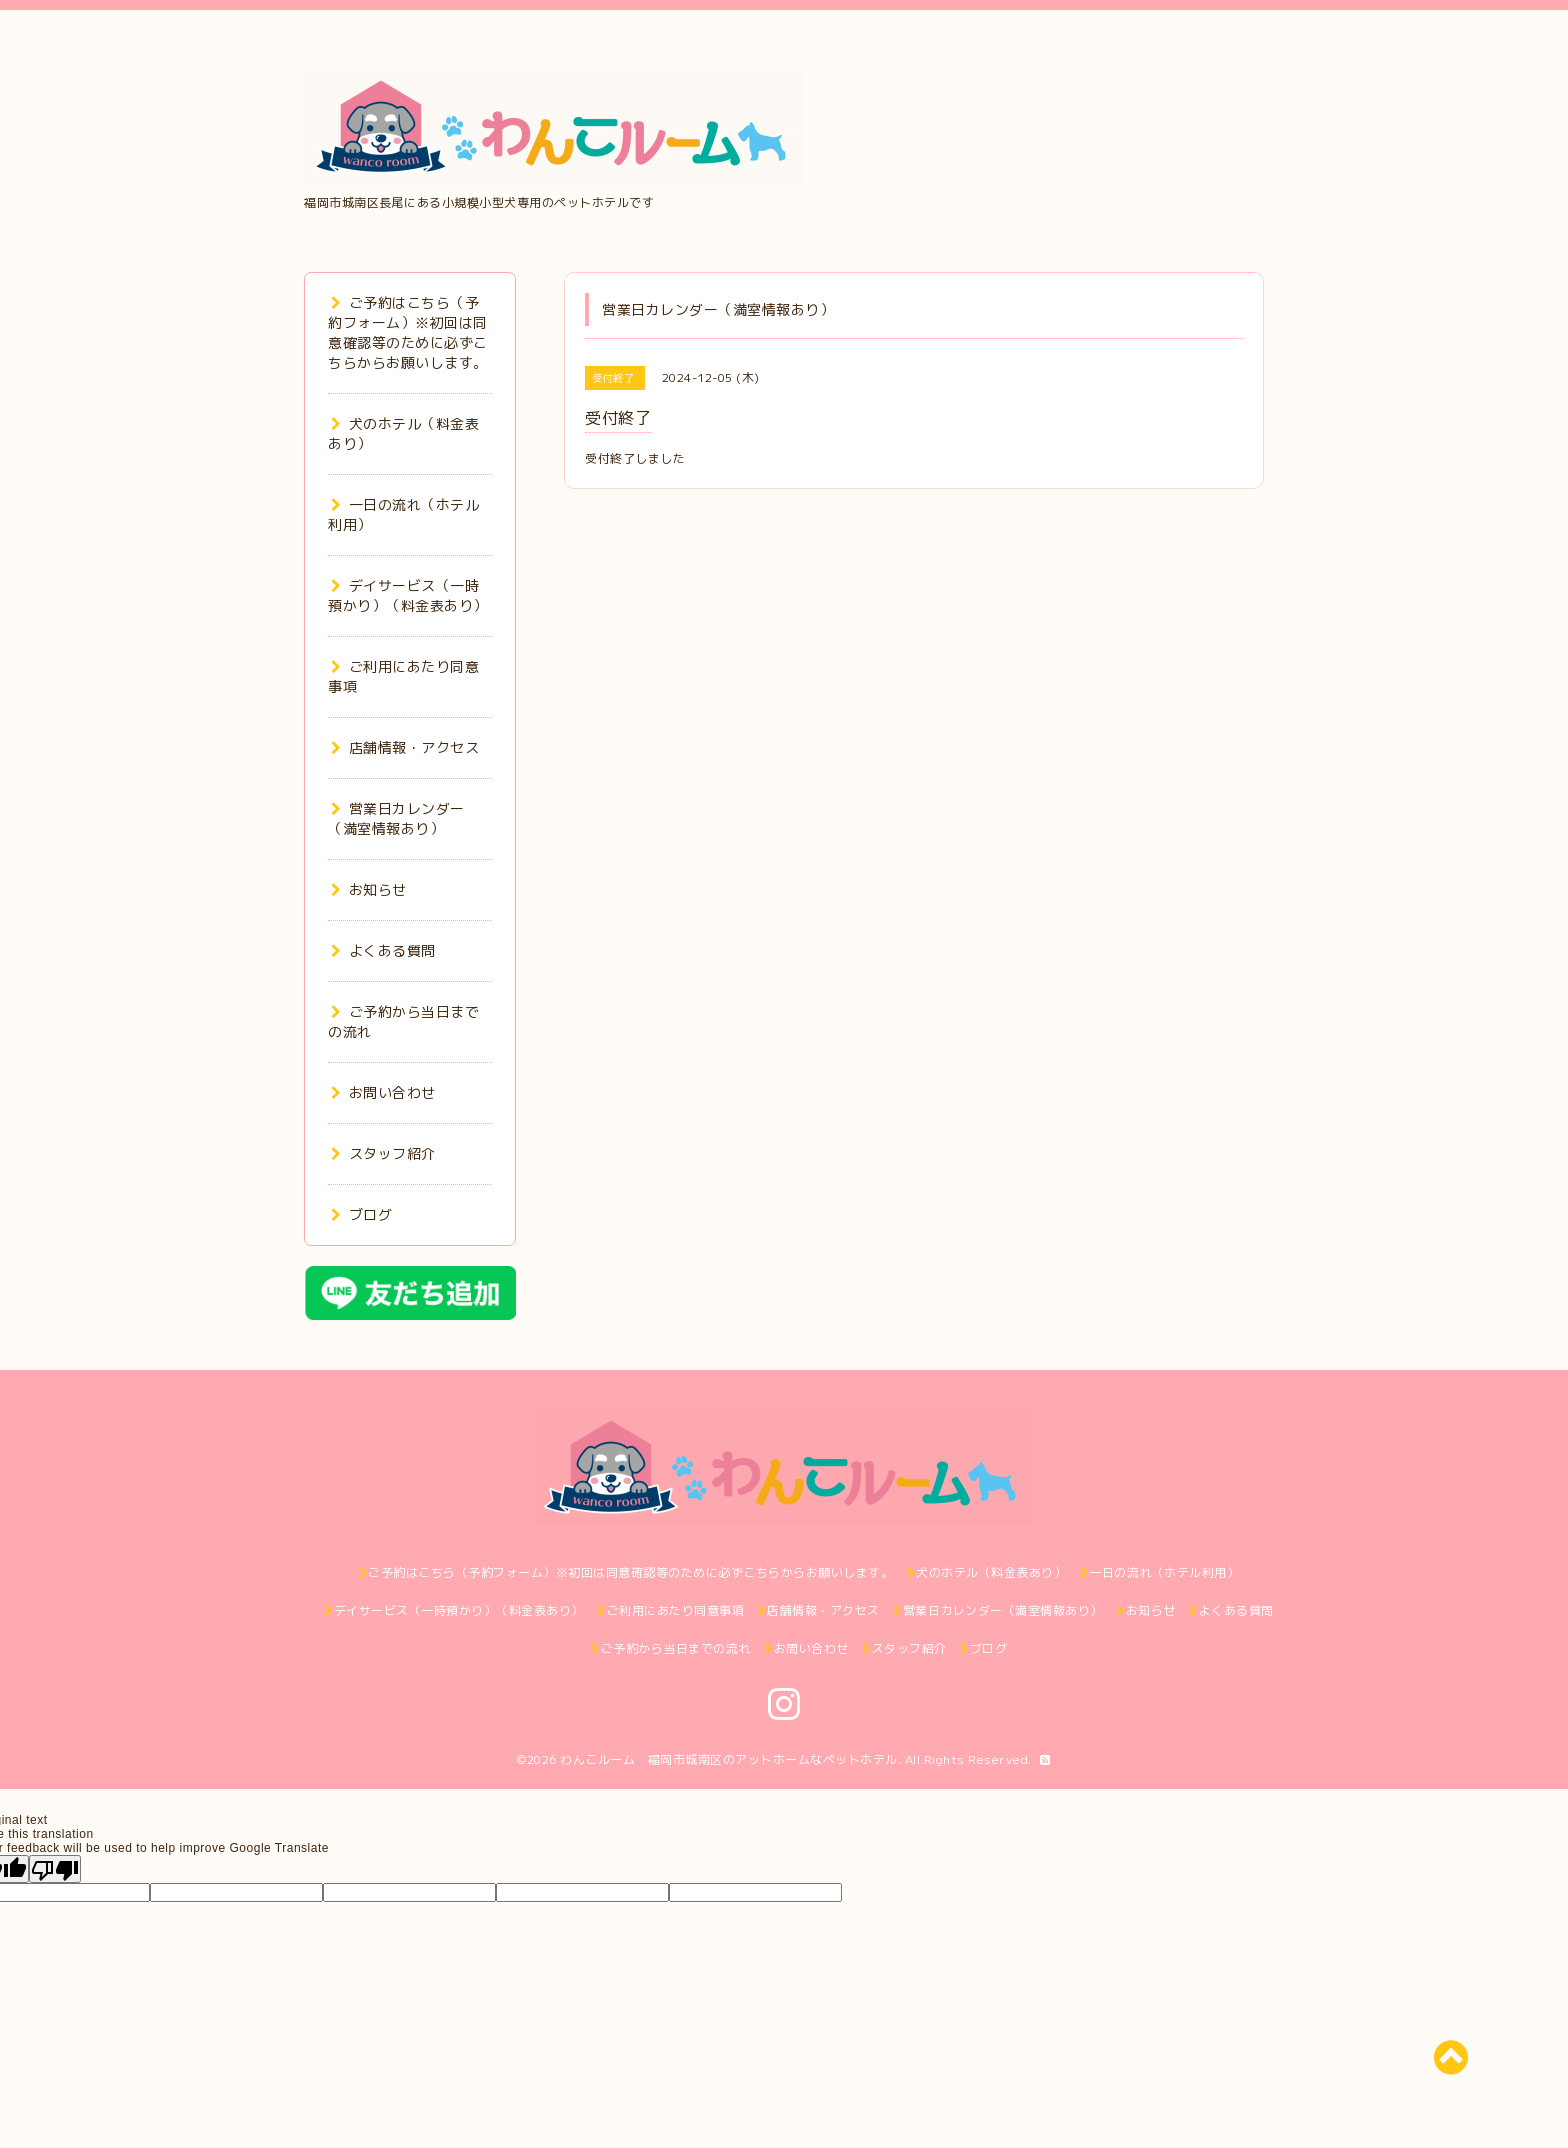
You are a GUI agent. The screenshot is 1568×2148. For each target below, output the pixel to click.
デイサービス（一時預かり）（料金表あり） (408, 595)
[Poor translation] (55, 1869)
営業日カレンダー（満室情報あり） (396, 818)
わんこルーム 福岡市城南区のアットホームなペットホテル (729, 1759)
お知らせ (369, 889)
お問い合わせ (383, 1092)
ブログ (361, 1214)
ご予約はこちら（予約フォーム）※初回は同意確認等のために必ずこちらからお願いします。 (408, 332)
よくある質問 (383, 950)
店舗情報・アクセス (405, 747)
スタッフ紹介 (383, 1153)
